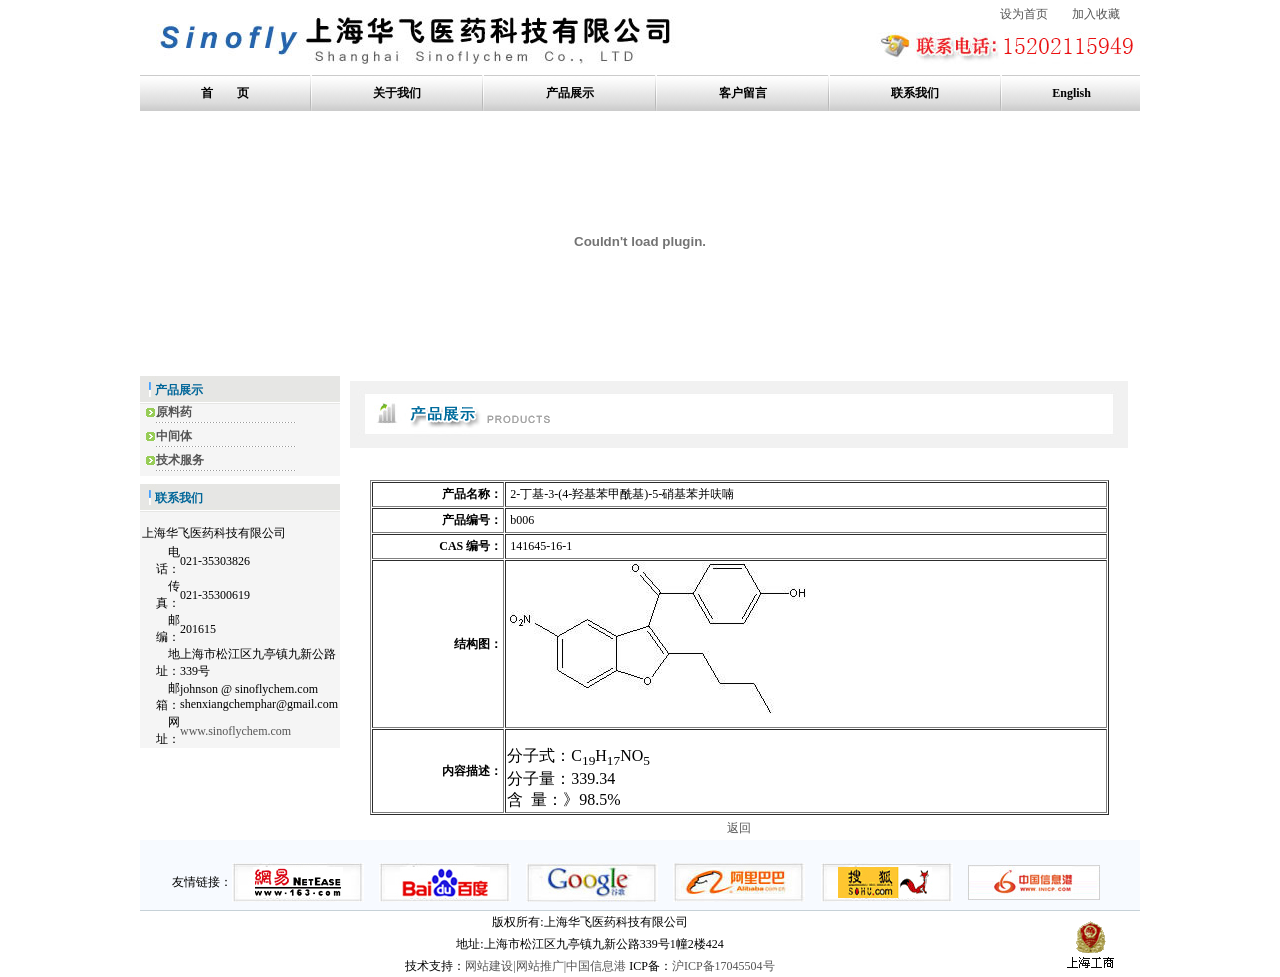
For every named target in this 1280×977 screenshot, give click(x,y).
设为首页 (1024, 14)
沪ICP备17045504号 (723, 966)
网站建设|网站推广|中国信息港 (545, 966)
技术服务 (180, 460)
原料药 (174, 412)
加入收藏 (1096, 14)
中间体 (174, 436)
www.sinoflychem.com (235, 731)
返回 (739, 828)
